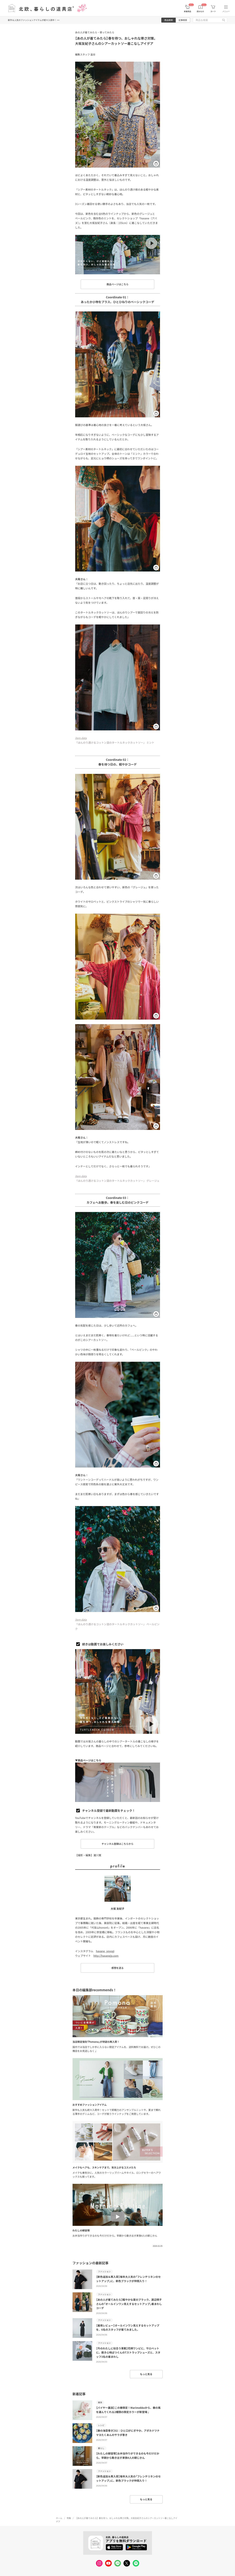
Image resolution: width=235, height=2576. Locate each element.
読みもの (200, 11)
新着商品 (187, 11)
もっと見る (146, 2374)
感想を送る (117, 1968)
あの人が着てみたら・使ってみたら (94, 32)
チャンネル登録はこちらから (117, 1843)
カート (213, 11)
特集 (69, 2518)
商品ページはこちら (117, 284)
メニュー (226, 11)
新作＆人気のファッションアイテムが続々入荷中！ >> (33, 20)
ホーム (59, 2518)
